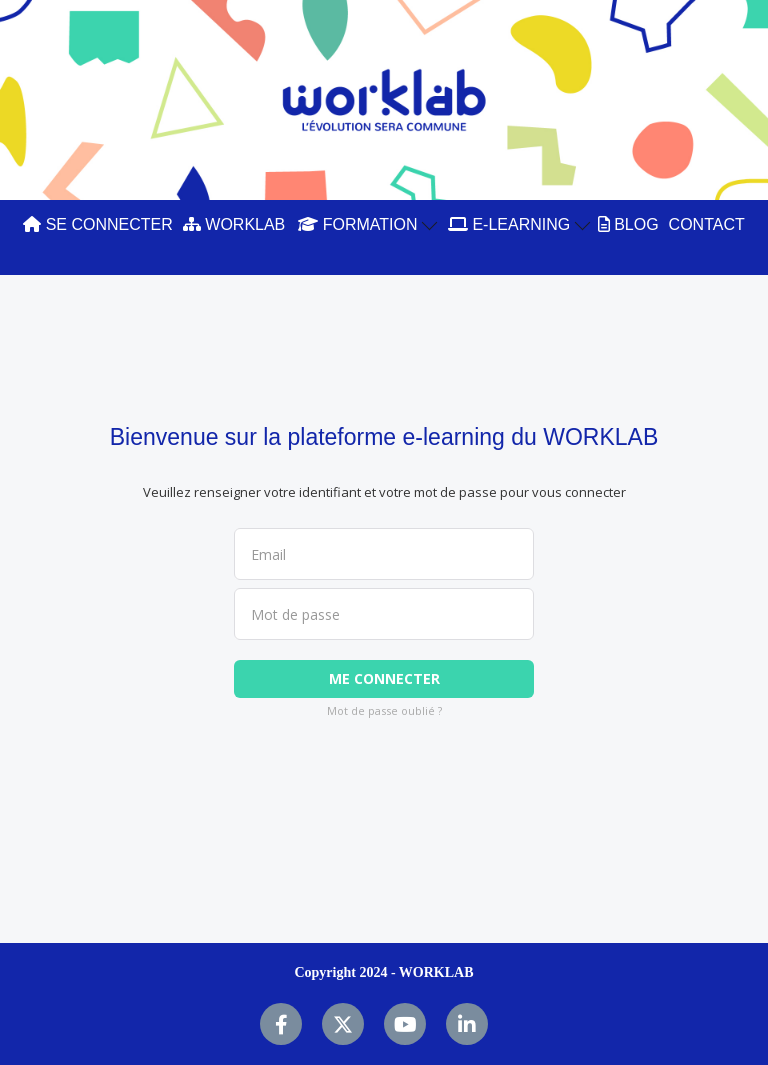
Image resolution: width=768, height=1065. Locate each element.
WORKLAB (234, 224)
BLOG (628, 224)
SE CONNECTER (98, 224)
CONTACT (707, 224)
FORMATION (367, 223)
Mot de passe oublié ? (384, 710)
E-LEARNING (519, 223)
